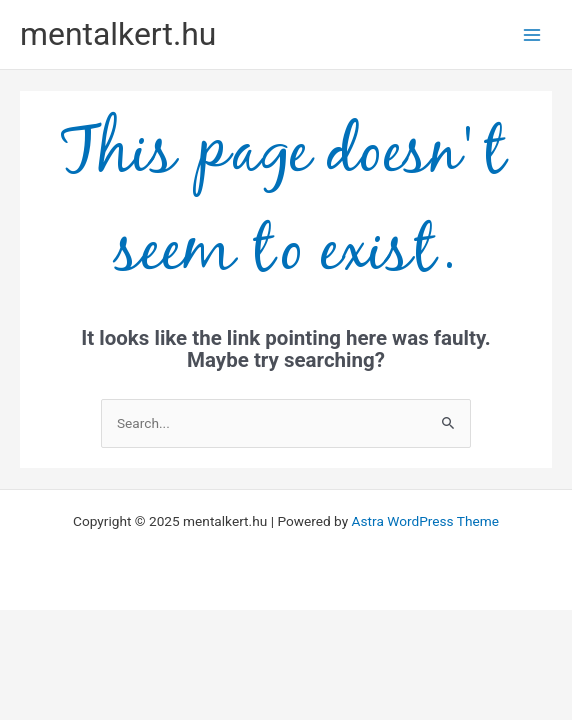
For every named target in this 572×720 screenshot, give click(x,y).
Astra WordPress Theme (425, 521)
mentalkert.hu (118, 34)
